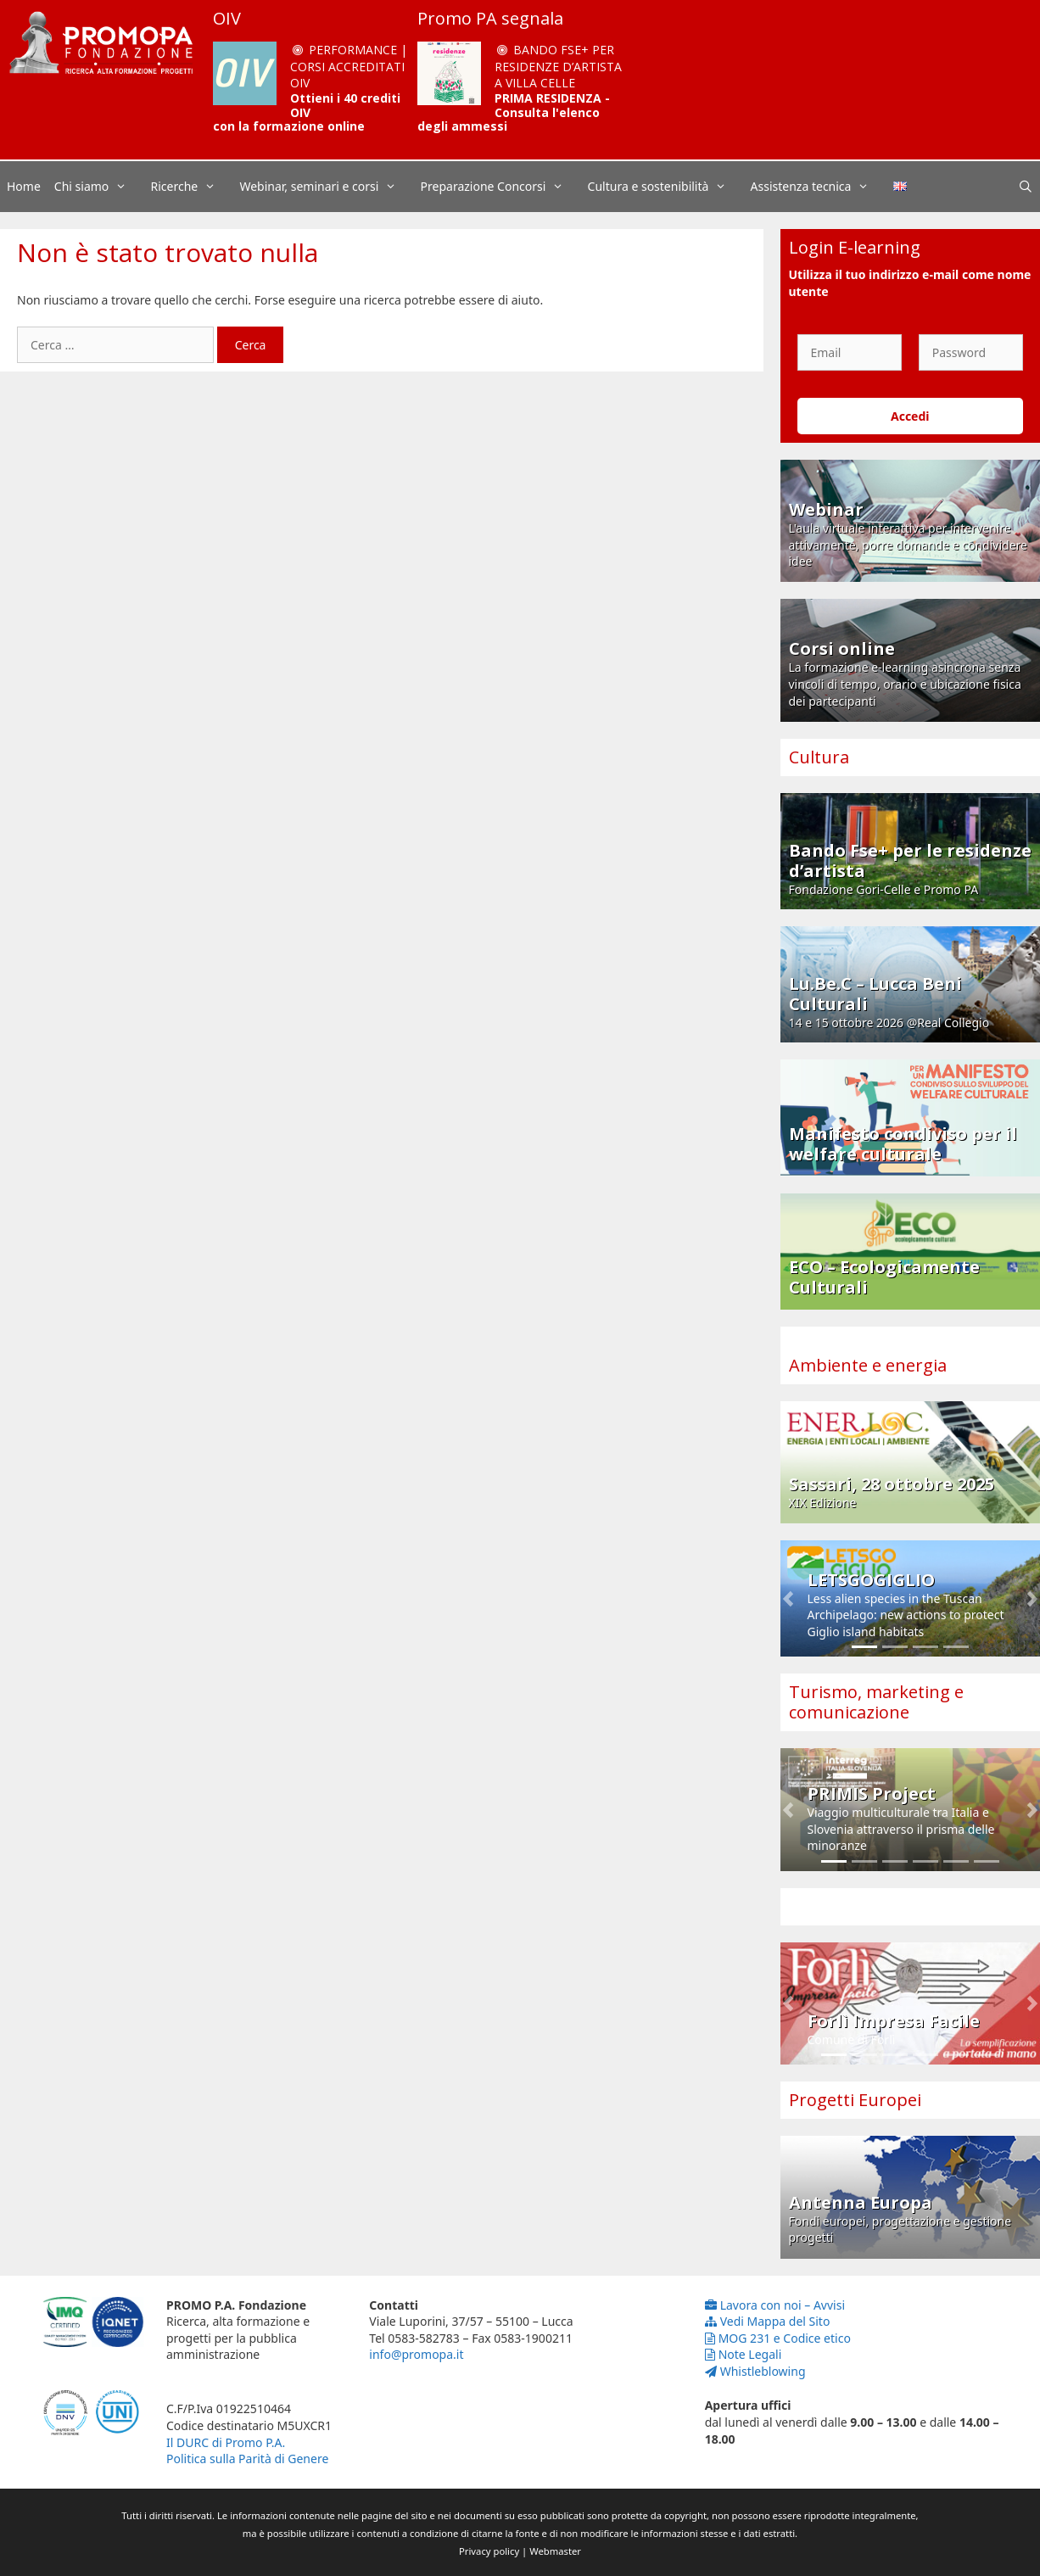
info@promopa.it (416, 2354)
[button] (788, 1598)
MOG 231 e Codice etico (778, 2338)
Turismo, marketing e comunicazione (876, 1702)
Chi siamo (99, 186)
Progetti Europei (855, 2099)
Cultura (819, 757)
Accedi (910, 416)
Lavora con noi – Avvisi (775, 2305)
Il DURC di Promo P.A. (225, 2442)
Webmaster (555, 2551)
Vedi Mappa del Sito (767, 2321)
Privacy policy (489, 2551)
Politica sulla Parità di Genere (247, 2458)
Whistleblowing (755, 2371)
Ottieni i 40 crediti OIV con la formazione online (306, 112)
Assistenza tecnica (818, 186)
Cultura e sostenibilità (666, 186)
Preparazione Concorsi (501, 186)
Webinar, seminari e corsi (326, 186)
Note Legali (743, 2354)
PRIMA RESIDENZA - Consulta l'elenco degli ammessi (513, 112)
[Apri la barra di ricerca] (1025, 186)
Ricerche (192, 186)
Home (24, 186)
